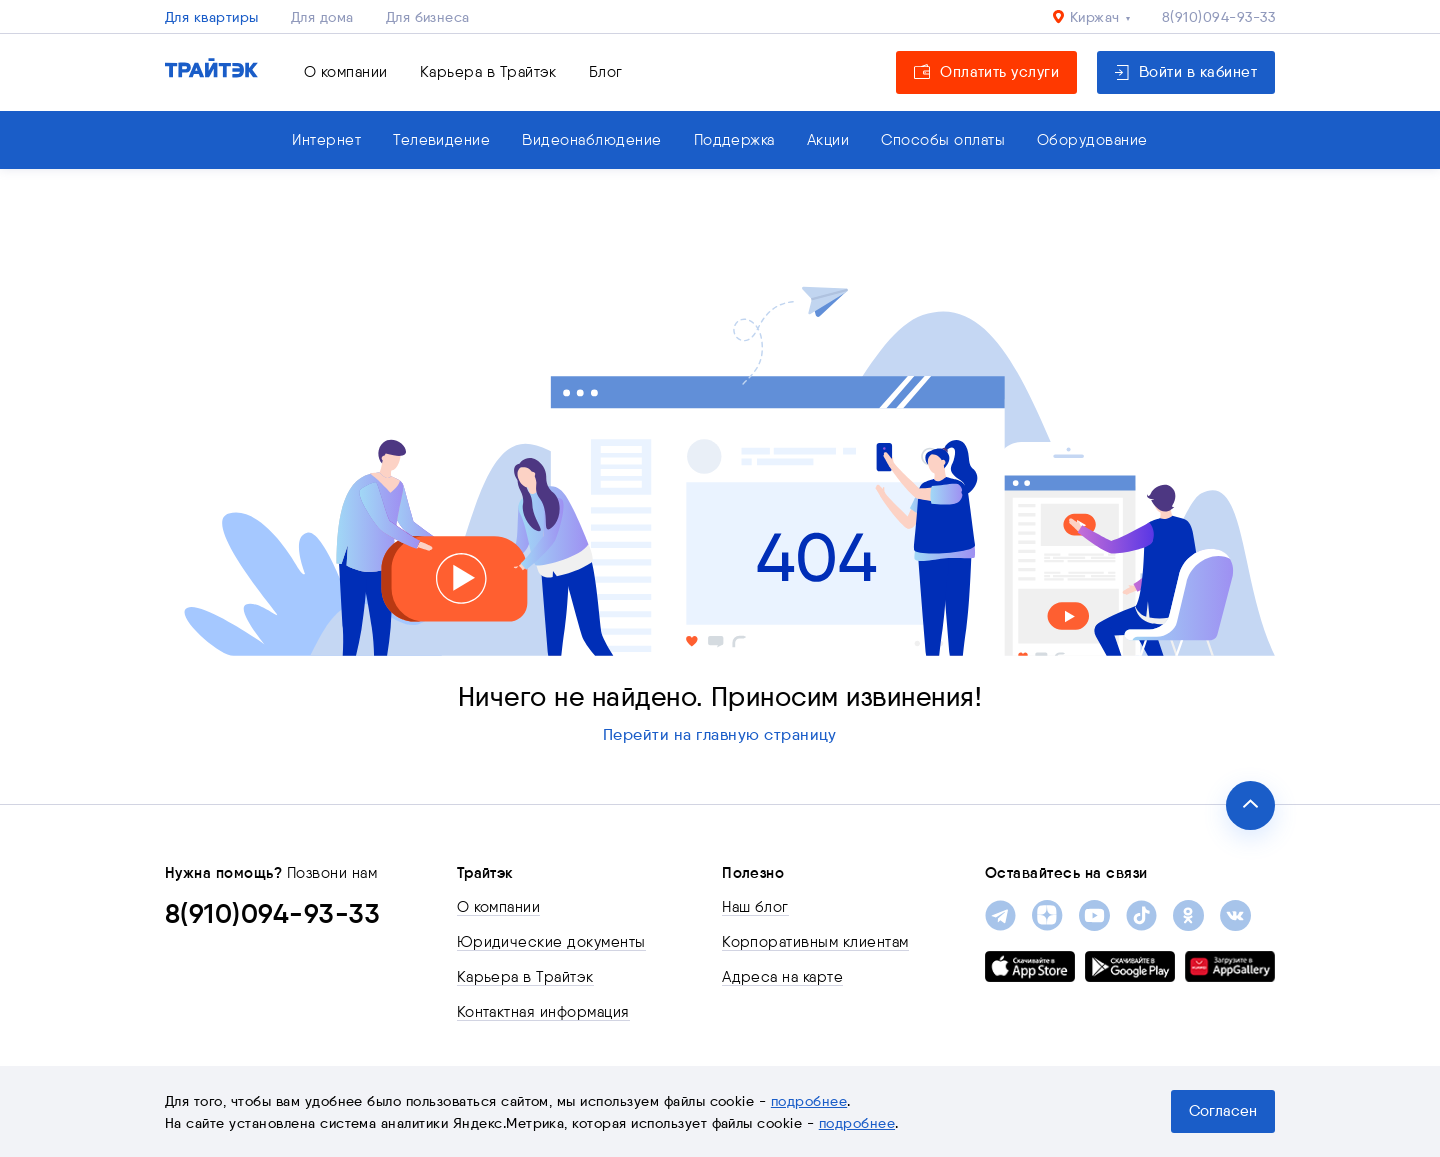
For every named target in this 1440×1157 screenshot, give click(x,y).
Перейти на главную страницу (720, 734)
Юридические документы (551, 942)
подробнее (809, 1101)
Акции (828, 140)
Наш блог (755, 907)
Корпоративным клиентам (815, 942)
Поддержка (734, 140)
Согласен (1223, 1111)
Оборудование (1092, 140)
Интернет (326, 140)
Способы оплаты (943, 140)
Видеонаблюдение (591, 140)
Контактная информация (543, 1012)
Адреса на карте (782, 977)
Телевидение (441, 140)
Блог (606, 72)
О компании (346, 72)
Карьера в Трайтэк (488, 72)
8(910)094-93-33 (1218, 17)
